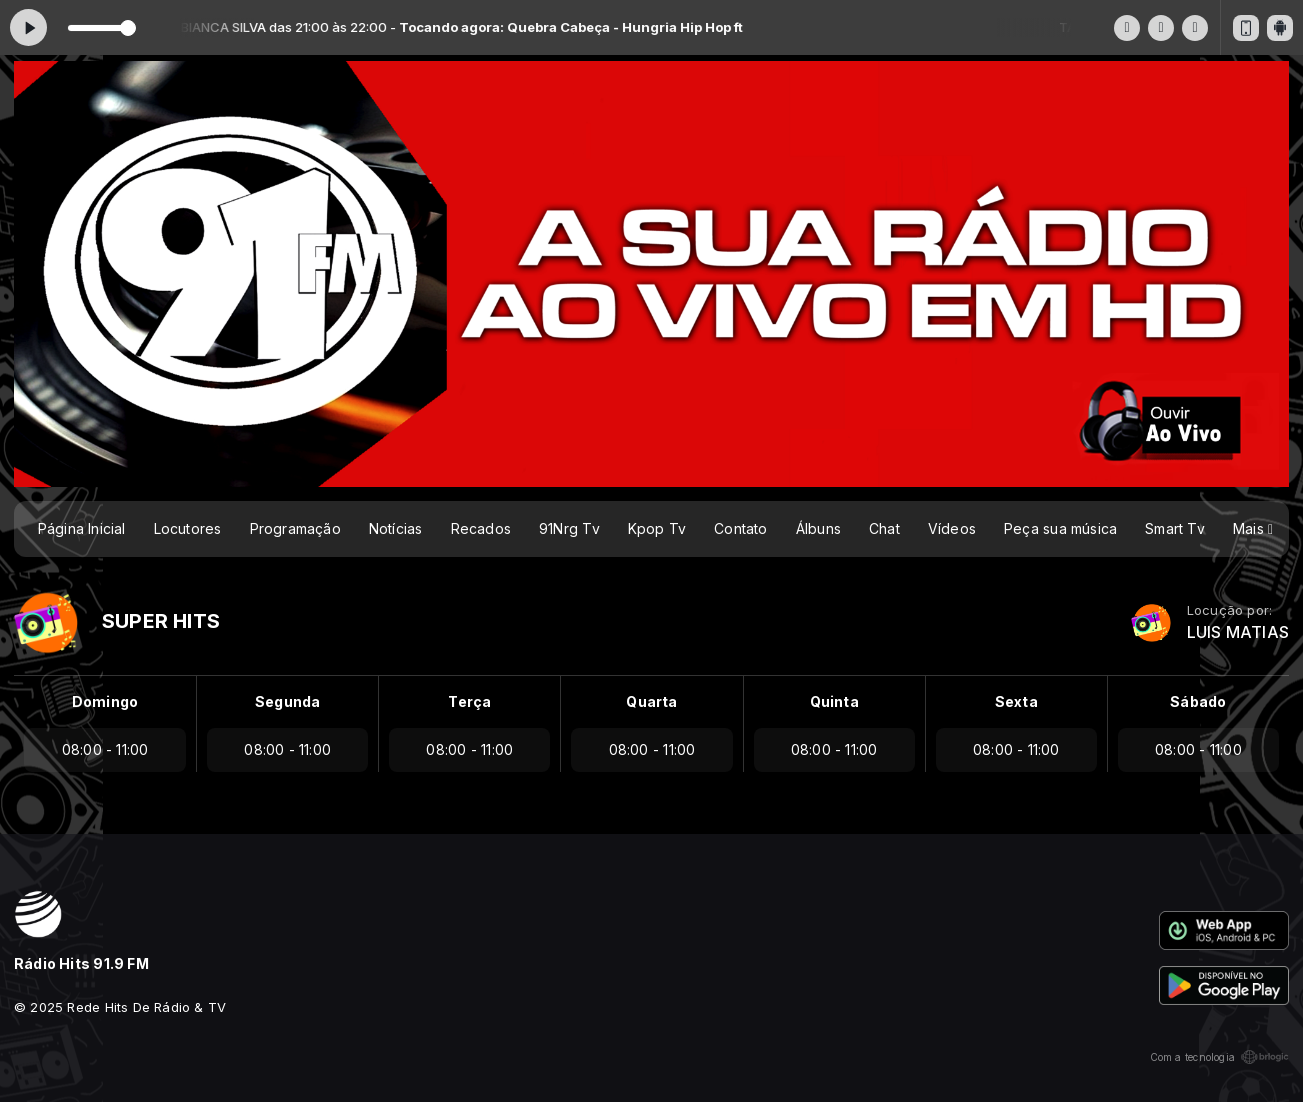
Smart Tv (1175, 528)
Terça (469, 701)
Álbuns (818, 528)
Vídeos (952, 528)
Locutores (188, 528)
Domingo (105, 701)
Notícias (396, 528)
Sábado (1198, 701)
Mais (1253, 528)
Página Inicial (82, 528)
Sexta (1016, 701)
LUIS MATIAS (1238, 632)
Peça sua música (1060, 528)
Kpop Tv (657, 528)
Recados (481, 528)
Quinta (834, 701)
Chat (884, 528)
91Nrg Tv (569, 528)
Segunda (287, 701)
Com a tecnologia (1219, 1057)
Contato (740, 528)
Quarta (651, 701)
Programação (295, 528)
